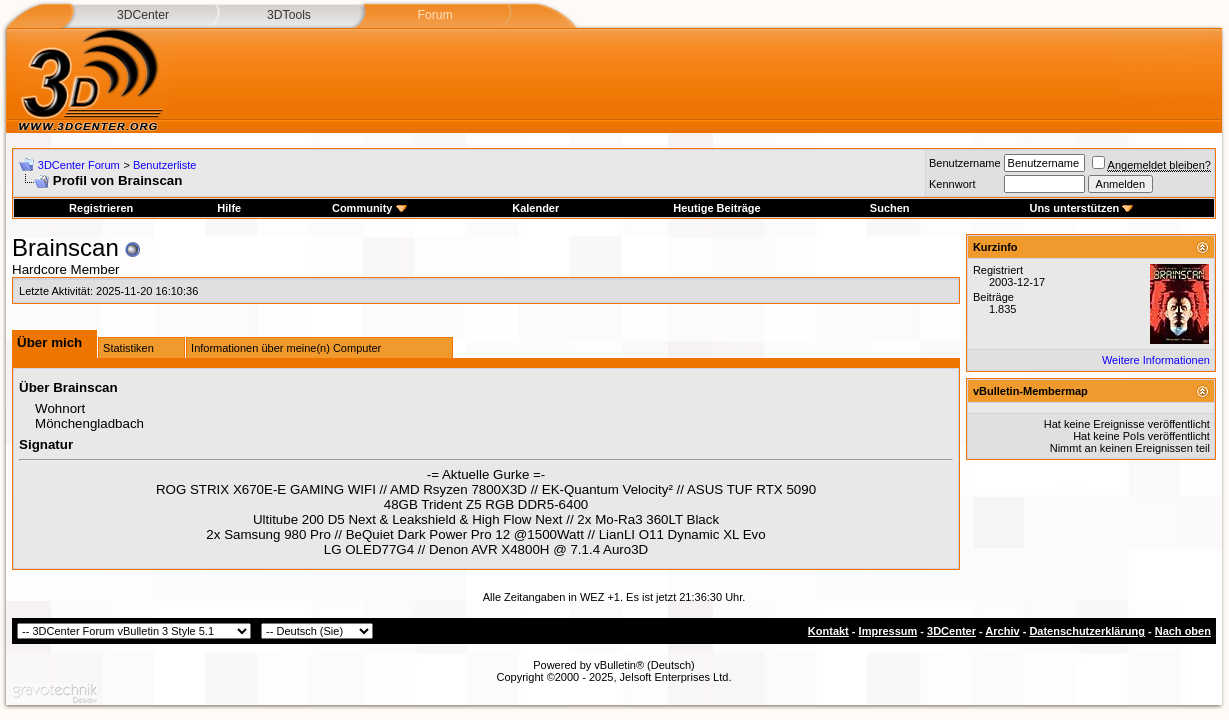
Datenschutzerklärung (1087, 631)
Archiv (1002, 631)
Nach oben (1183, 631)
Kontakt (828, 631)
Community (369, 208)
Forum (434, 15)
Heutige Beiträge (716, 208)
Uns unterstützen (1081, 208)
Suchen (890, 208)
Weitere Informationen (1156, 360)
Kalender (535, 208)
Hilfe (229, 208)
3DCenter (143, 15)
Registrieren (101, 208)
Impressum (888, 631)
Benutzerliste (165, 165)
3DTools (289, 15)
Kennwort (952, 184)
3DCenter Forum (79, 165)
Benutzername (965, 163)
